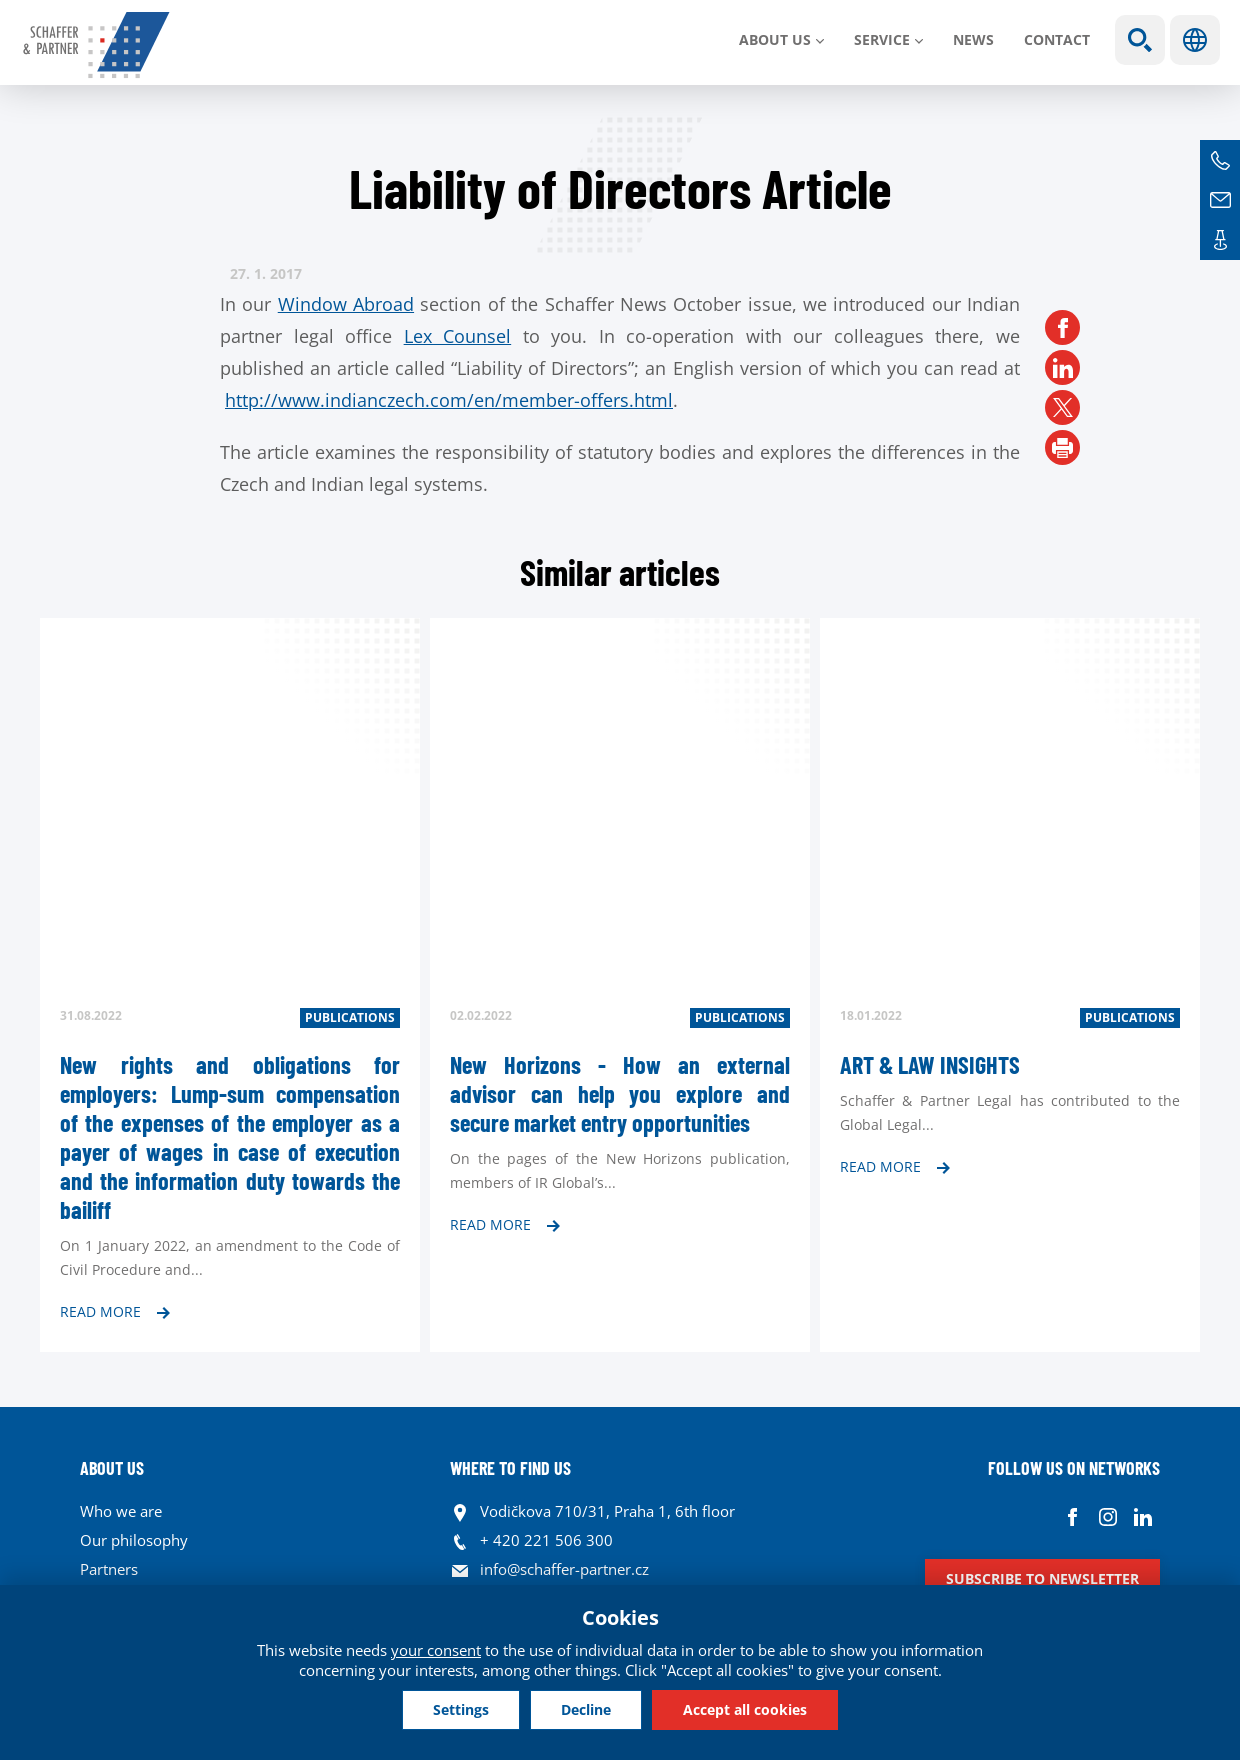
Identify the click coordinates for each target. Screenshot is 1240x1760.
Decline (586, 1709)
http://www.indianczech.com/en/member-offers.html (449, 400)
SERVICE (882, 39)
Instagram (1107, 1516)
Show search (1140, 40)
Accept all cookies (745, 1709)
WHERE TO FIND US (510, 1468)
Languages (1195, 40)
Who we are (121, 1511)
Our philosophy (134, 1540)
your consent (436, 1650)
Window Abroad (346, 304)
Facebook (1072, 1516)
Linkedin (1142, 1516)
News (973, 39)
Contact (1057, 39)
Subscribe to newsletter (1042, 1578)
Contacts (1220, 240)
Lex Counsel (458, 336)
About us (775, 39)
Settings (461, 1709)
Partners (109, 1569)
